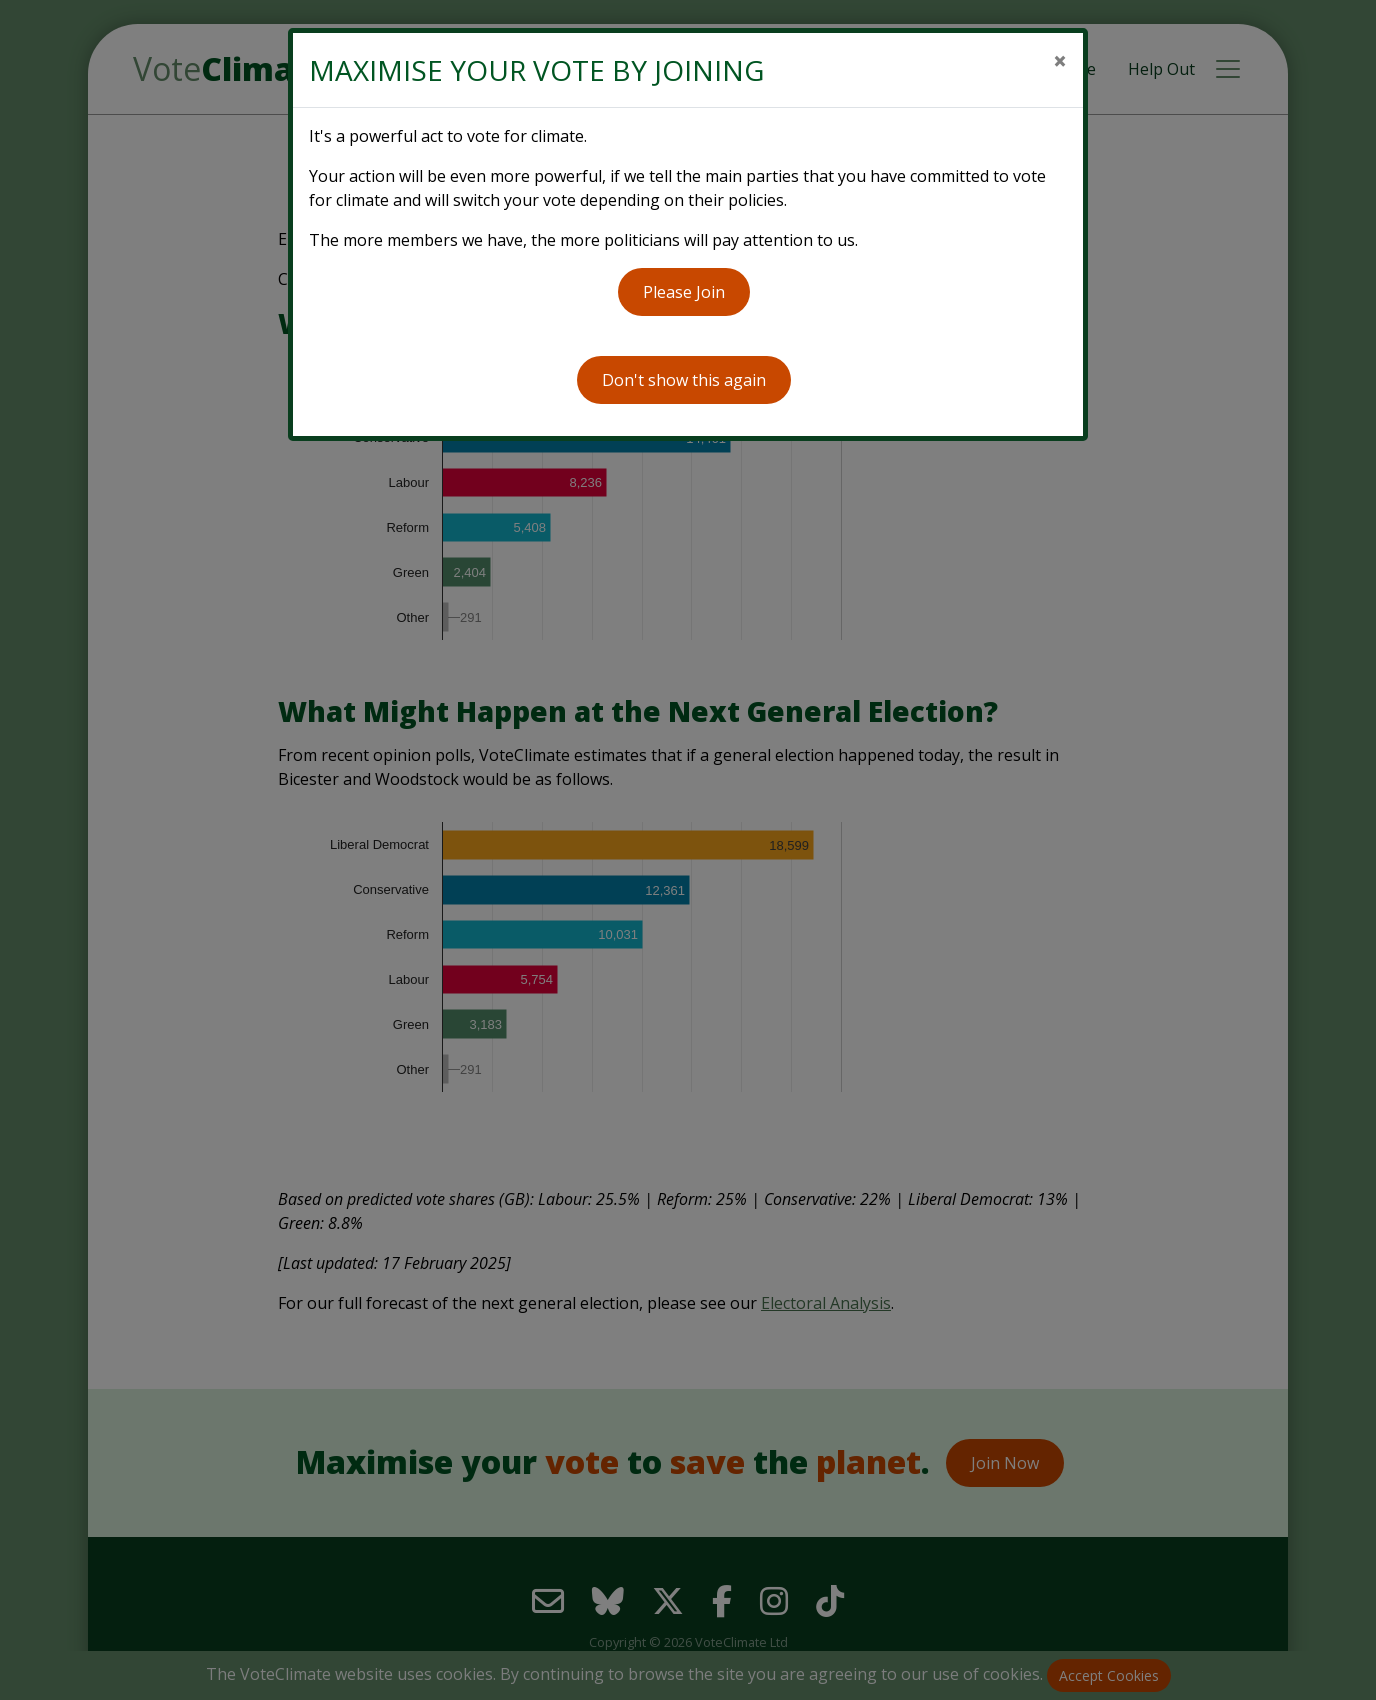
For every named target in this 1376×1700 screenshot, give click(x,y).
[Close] (1060, 61)
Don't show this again (684, 380)
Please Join (684, 292)
